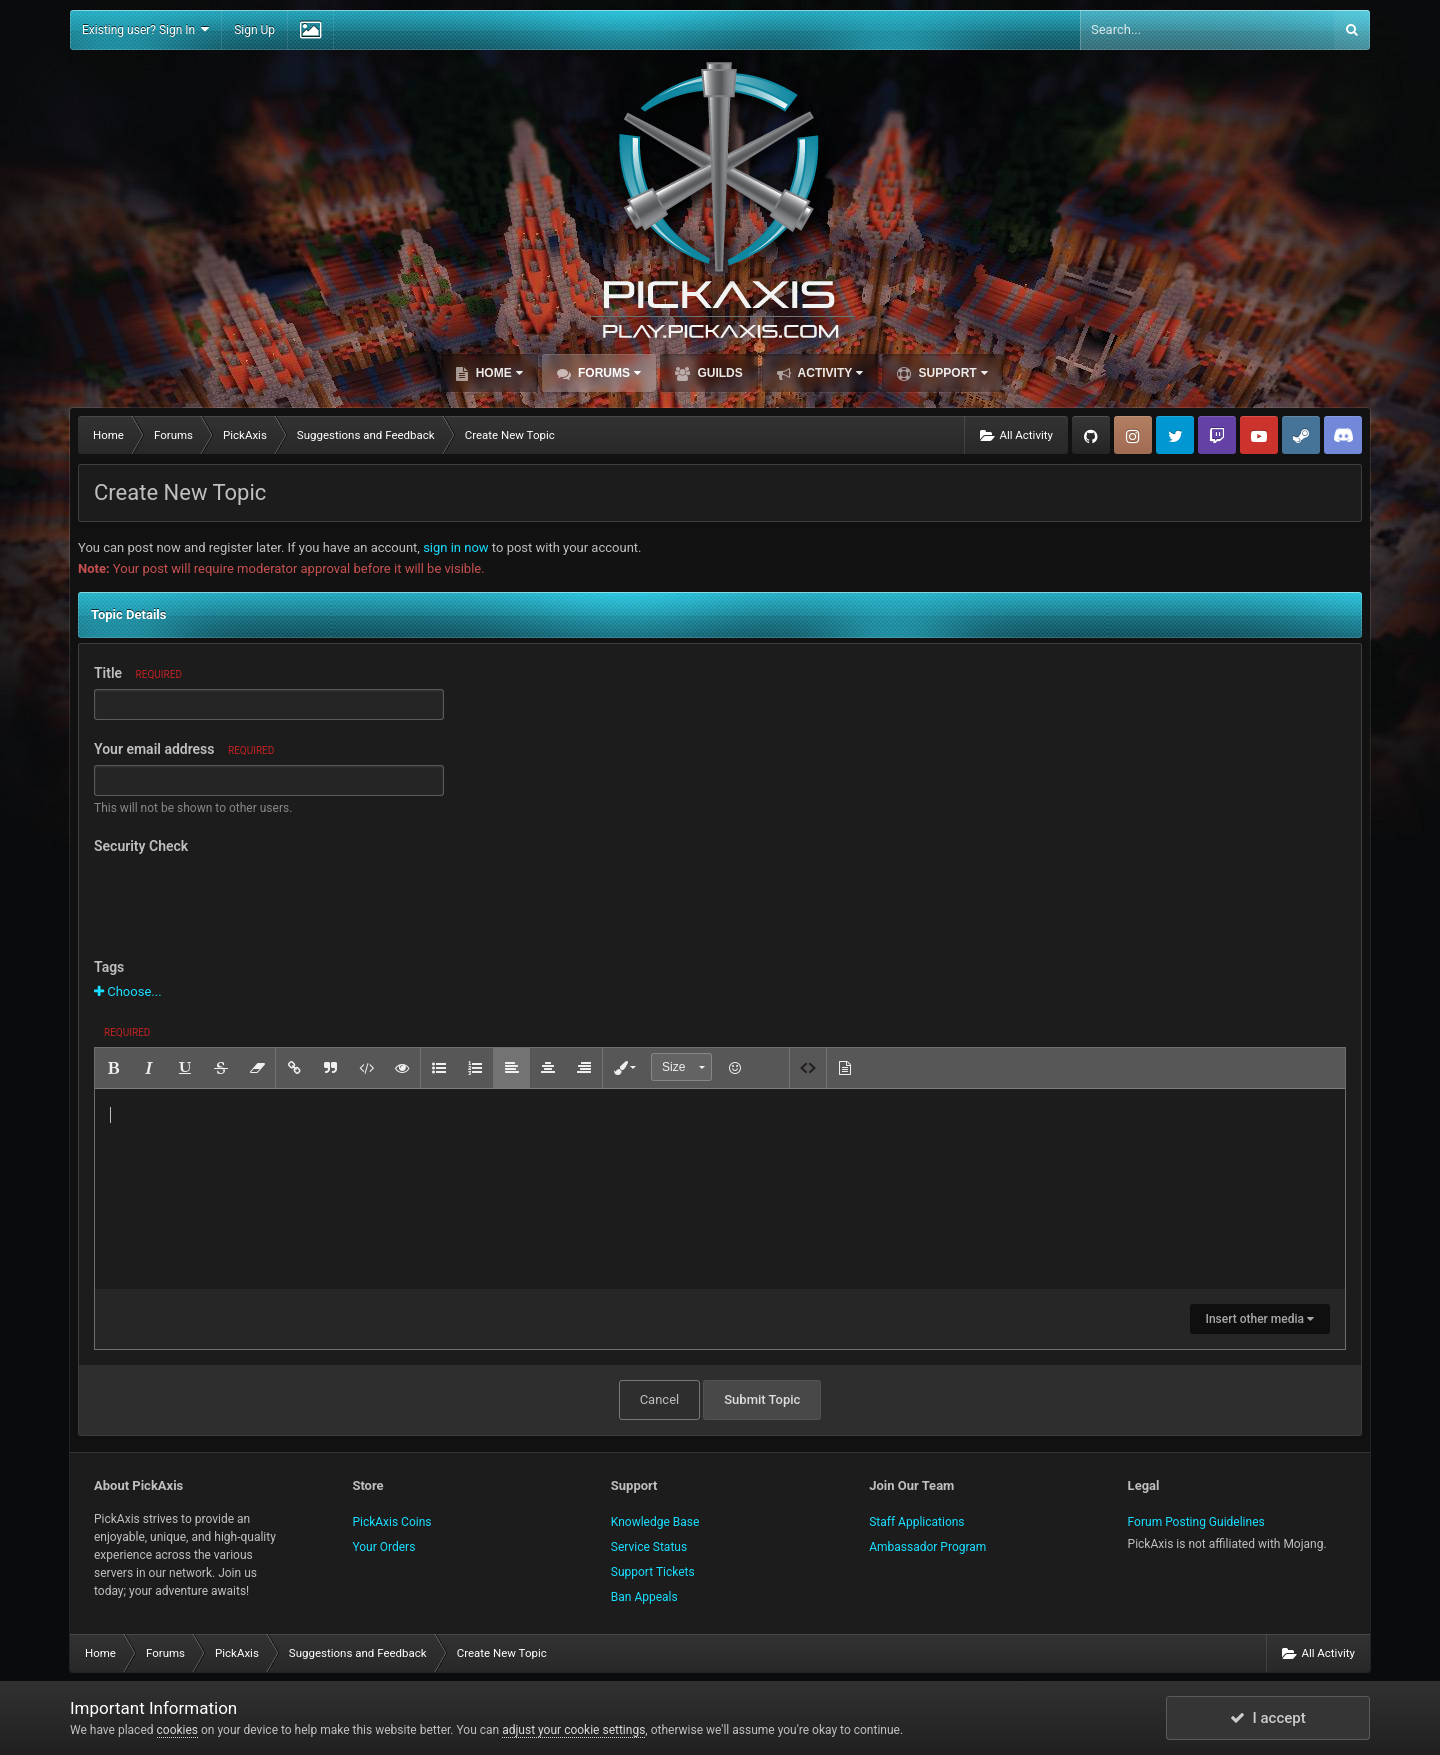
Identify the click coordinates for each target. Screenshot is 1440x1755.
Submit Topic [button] (762, 1399)
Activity (829, 373)
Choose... (128, 991)
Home (497, 373)
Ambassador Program (927, 1547)
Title (138, 673)
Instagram (1133, 435)
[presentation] (246, 899)
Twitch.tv (1217, 435)
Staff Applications (916, 1522)
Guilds (718, 373)
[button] (113, 1068)
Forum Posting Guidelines (1196, 1522)
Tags (109, 967)
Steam (1301, 435)
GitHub (1091, 435)
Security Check (141, 846)
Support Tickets (653, 1572)
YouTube (1259, 435)
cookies (178, 1730)
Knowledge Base (655, 1522)
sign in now (456, 547)
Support (951, 373)
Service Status (649, 1547)
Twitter (1175, 435)
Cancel (660, 1399)
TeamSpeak (1343, 435)
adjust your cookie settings (573, 1730)
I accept (1268, 1718)
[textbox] (720, 1189)
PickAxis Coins (391, 1522)
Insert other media (1260, 1319)
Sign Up (254, 30)
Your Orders (383, 1547)
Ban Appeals (644, 1597)
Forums (608, 373)
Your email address (184, 749)
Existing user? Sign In (145, 29)
